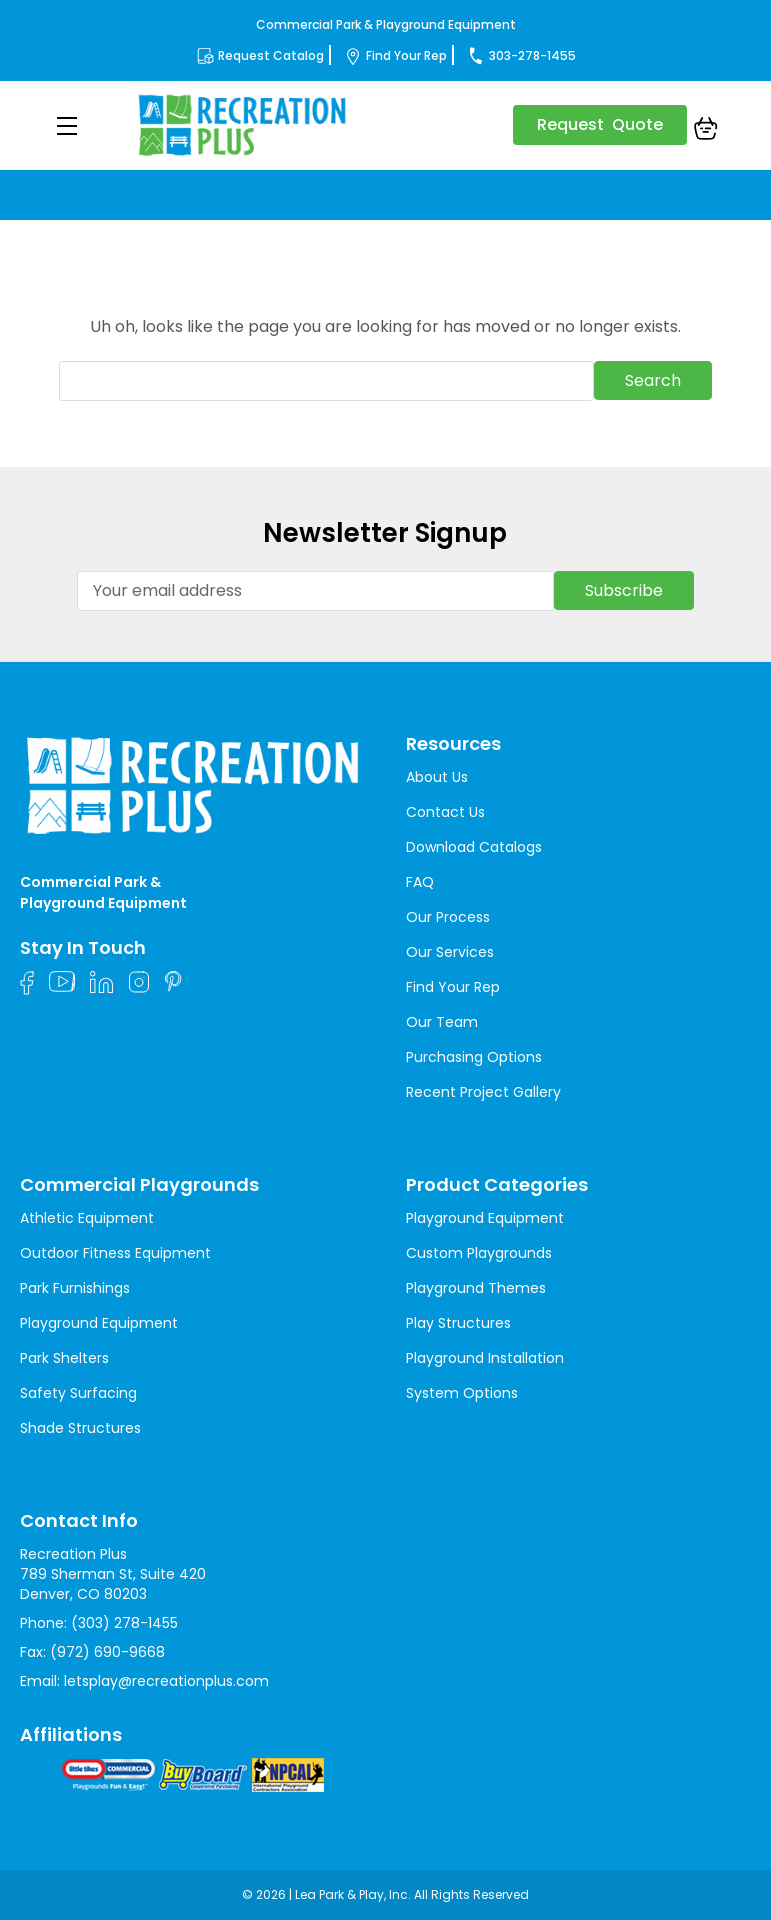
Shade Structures (80, 1428)
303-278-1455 (532, 55)
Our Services (450, 952)
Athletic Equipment (87, 1218)
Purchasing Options (474, 1057)
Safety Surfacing (78, 1393)
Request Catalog (271, 55)
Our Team (442, 1022)
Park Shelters (64, 1358)
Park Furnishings (75, 1288)
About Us (437, 777)
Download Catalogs (474, 847)
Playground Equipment (99, 1323)
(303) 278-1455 (124, 1623)
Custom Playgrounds (479, 1253)
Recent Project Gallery (483, 1092)
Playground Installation (485, 1358)
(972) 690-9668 (107, 1652)
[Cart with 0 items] (706, 131)
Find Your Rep (406, 55)
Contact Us (445, 812)
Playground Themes (476, 1288)
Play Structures (458, 1323)
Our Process (448, 917)
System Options (462, 1393)
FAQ (420, 882)
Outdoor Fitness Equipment (115, 1253)
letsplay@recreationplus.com (166, 1681)
